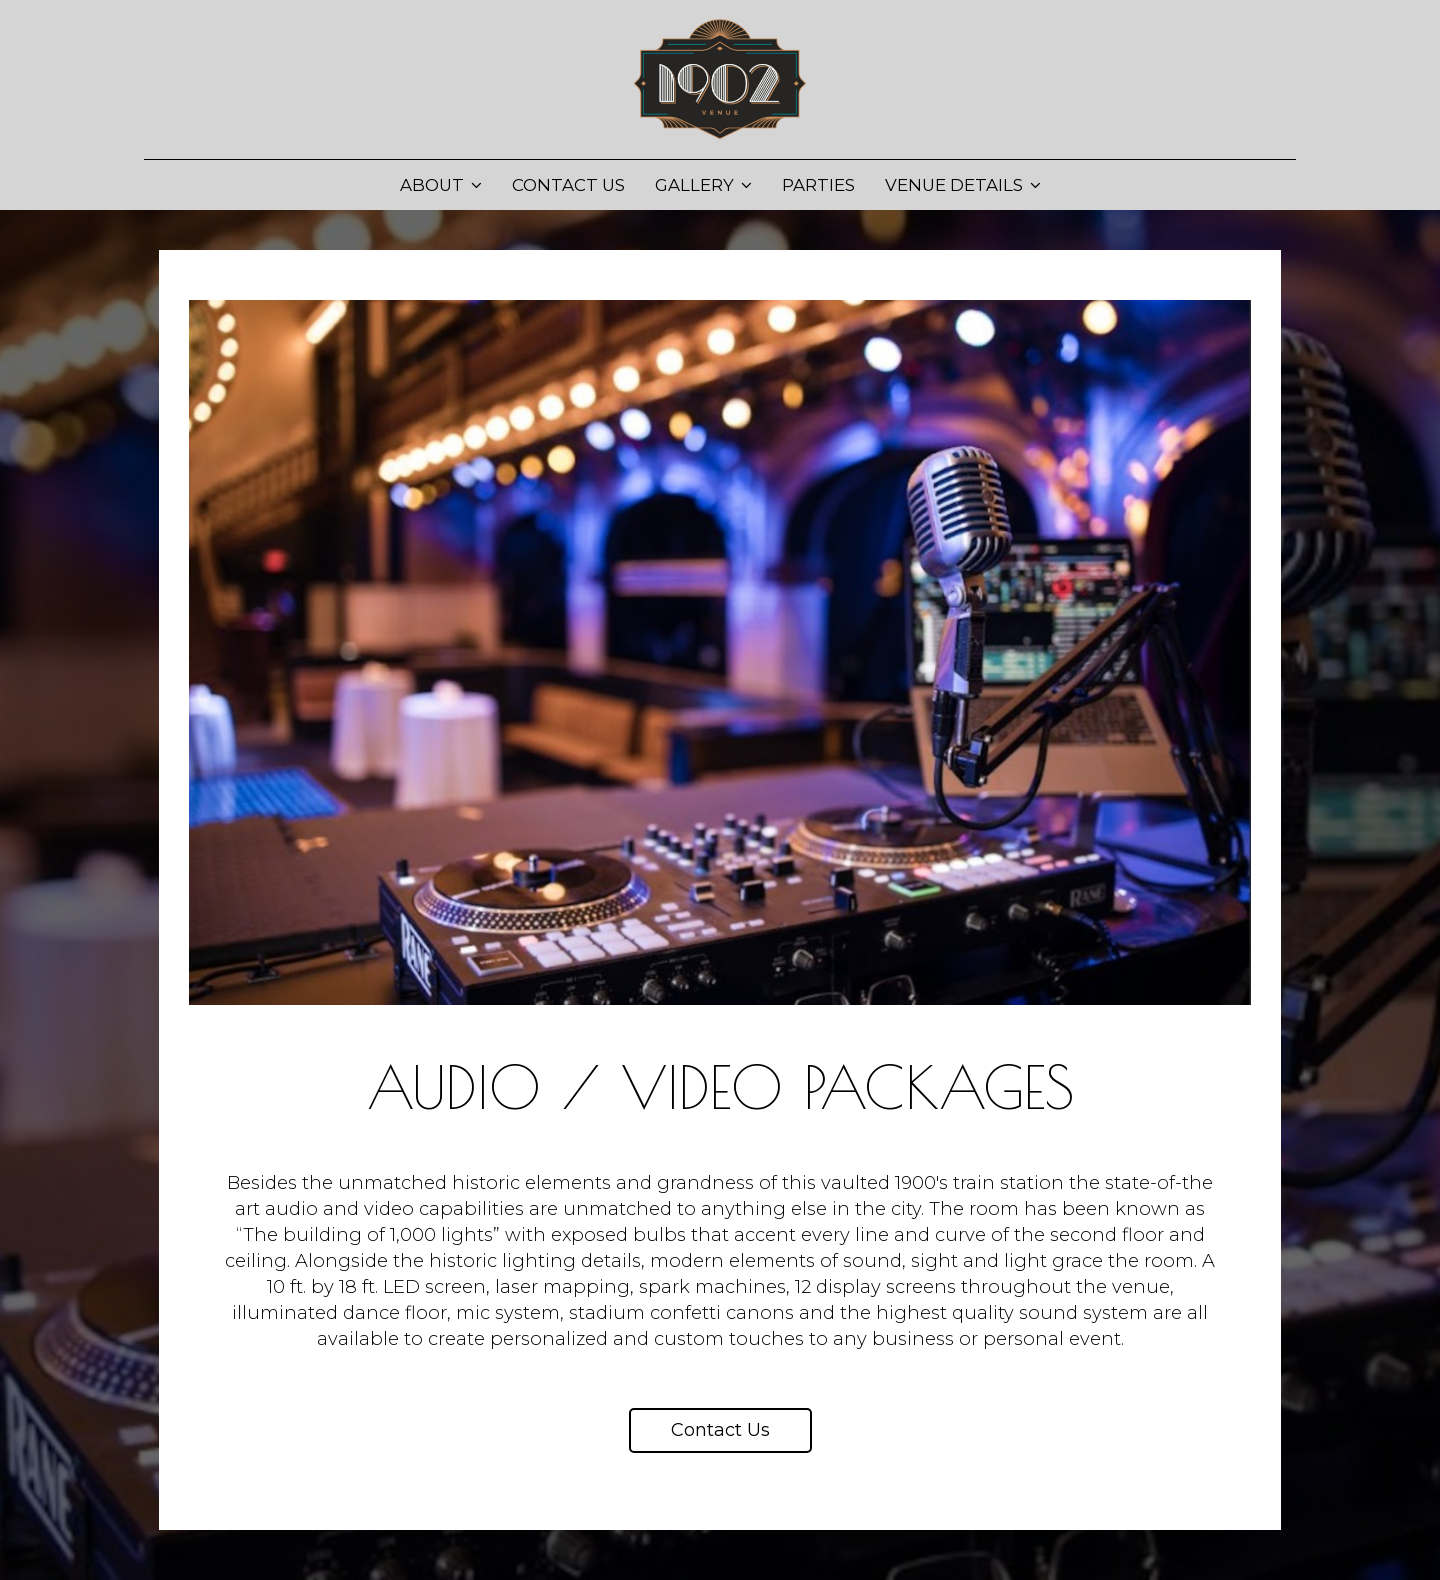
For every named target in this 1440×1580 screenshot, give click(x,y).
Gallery (703, 185)
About (441, 185)
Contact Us (568, 185)
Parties (818, 185)
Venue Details (963, 185)
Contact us (720, 1430)
